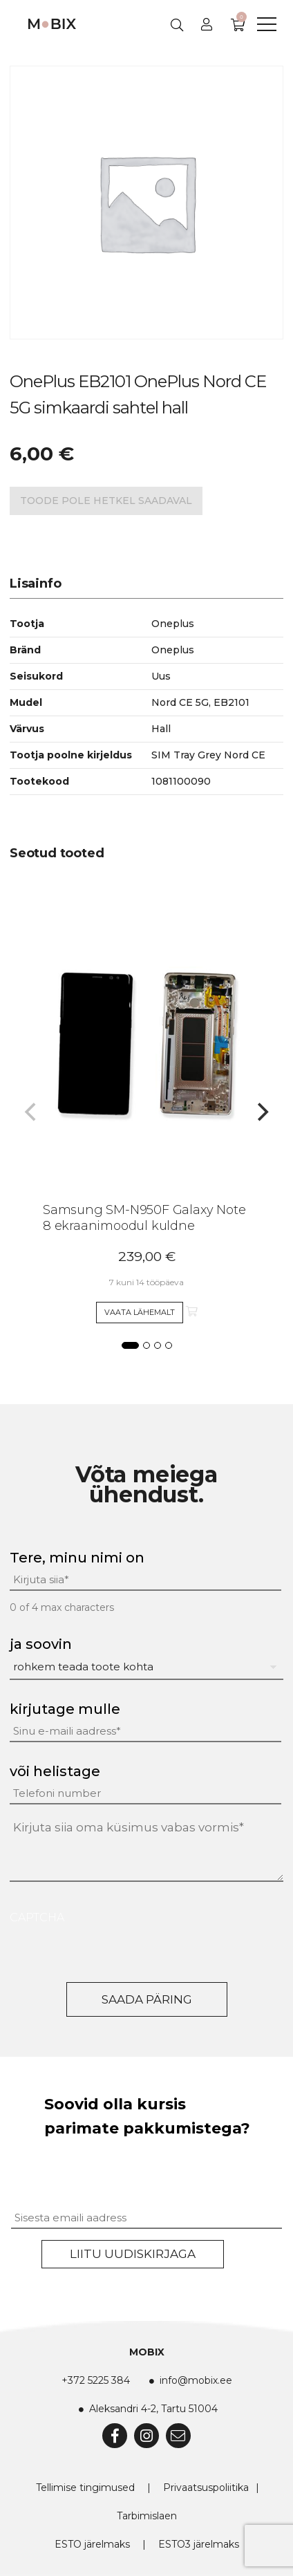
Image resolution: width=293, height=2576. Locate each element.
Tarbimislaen (147, 2516)
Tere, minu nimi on (77, 1557)
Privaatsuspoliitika (206, 2487)
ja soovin (41, 1644)
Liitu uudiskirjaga (133, 2254)
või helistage (55, 1771)
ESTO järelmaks (92, 2544)
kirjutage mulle (65, 1709)
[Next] (261, 1111)
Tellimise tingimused (85, 2487)
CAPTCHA (37, 1917)
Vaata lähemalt (139, 1312)
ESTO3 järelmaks (198, 2544)
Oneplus (172, 650)
